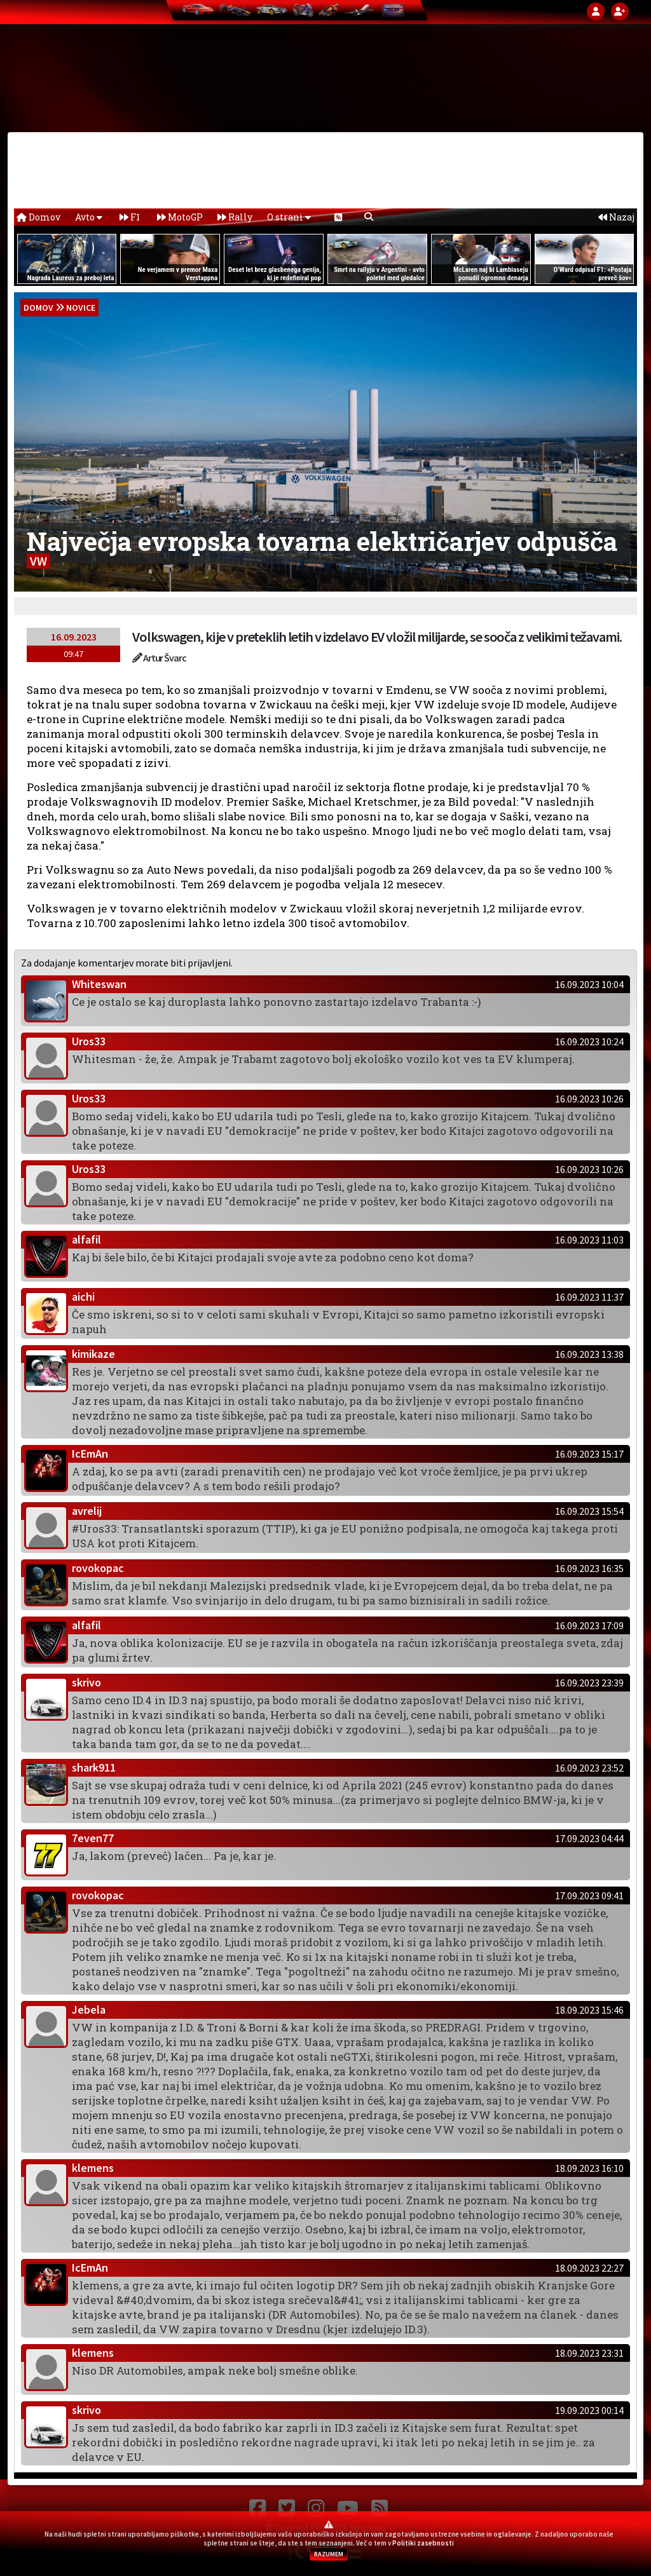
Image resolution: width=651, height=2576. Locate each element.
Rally (234, 217)
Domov (38, 217)
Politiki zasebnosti (423, 2543)
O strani (289, 217)
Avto (88, 217)
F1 (130, 217)
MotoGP (180, 217)
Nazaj (616, 217)
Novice (80, 307)
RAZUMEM (328, 2554)
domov (38, 307)
